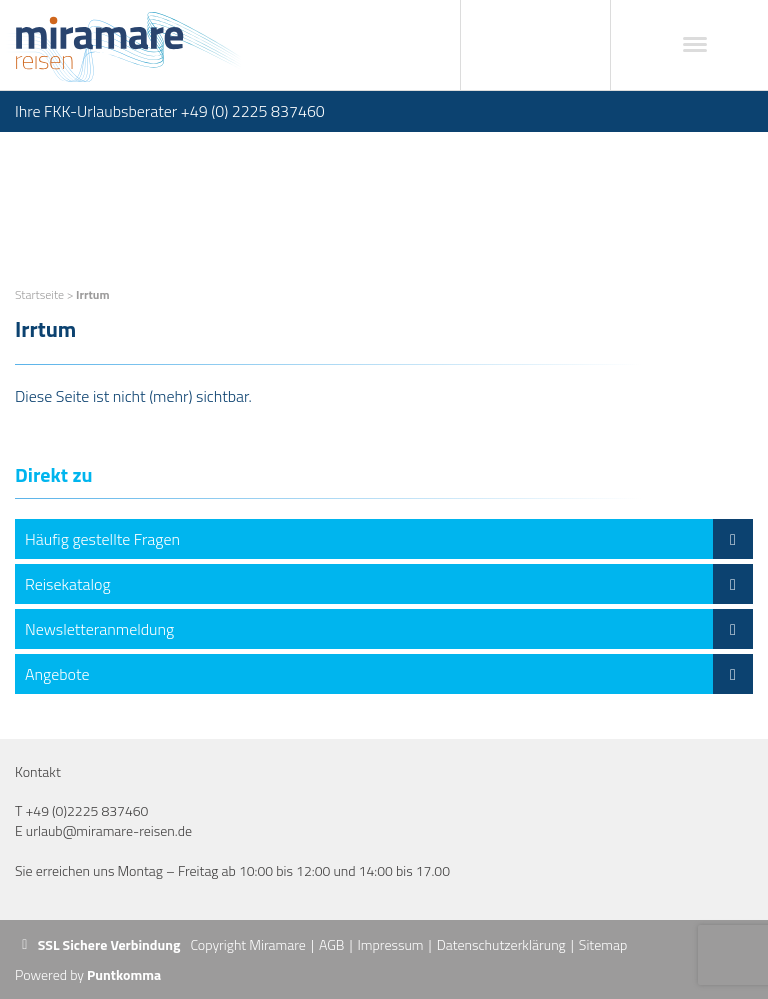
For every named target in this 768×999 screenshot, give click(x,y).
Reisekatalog (389, 584)
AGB (331, 944)
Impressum (391, 944)
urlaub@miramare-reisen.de (109, 830)
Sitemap (603, 944)
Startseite (39, 294)
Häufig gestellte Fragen (389, 539)
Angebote (389, 674)
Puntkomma (124, 974)
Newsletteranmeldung (389, 629)
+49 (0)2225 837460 (86, 810)
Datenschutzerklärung (501, 944)
